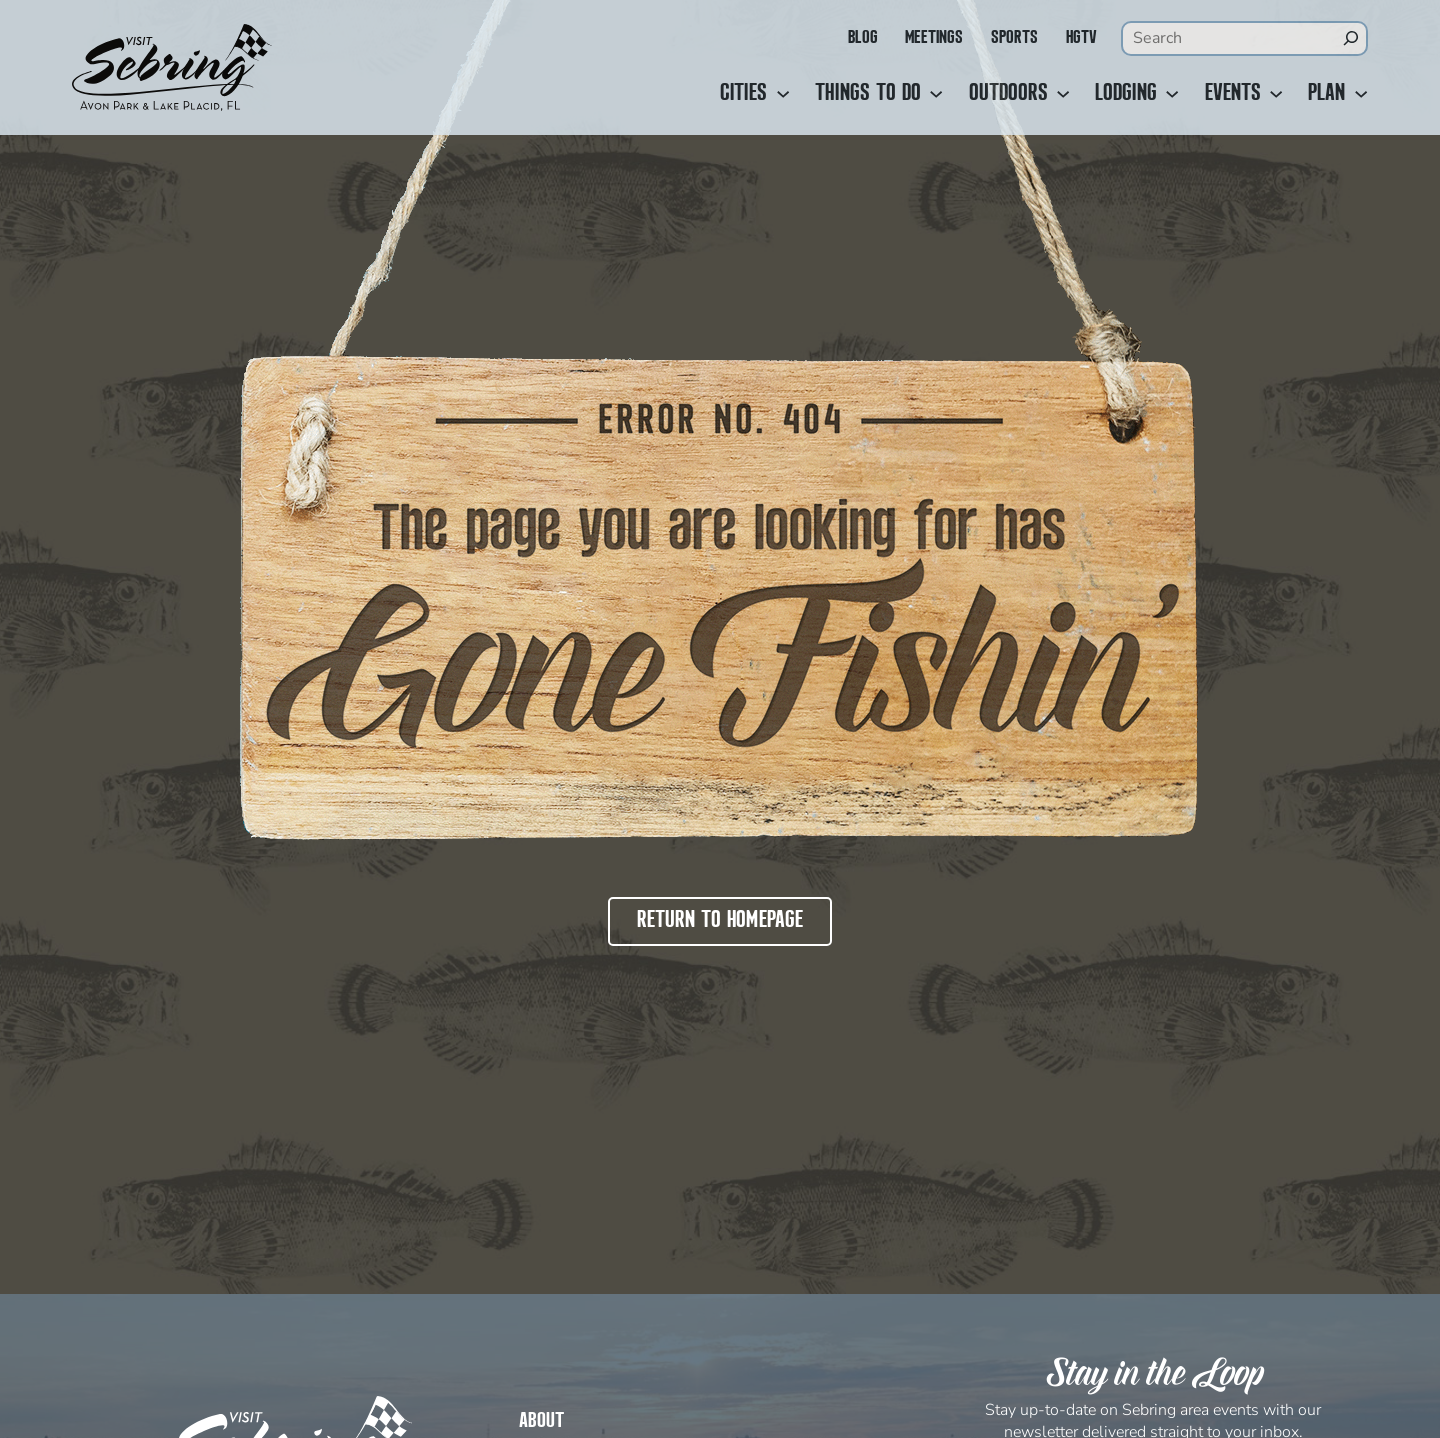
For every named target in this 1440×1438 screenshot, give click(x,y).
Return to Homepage (720, 921)
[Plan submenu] (1361, 94)
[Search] (1351, 38)
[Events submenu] (1276, 94)
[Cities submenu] (783, 94)
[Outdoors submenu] (1063, 94)
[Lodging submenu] (1172, 94)
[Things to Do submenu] (936, 94)
